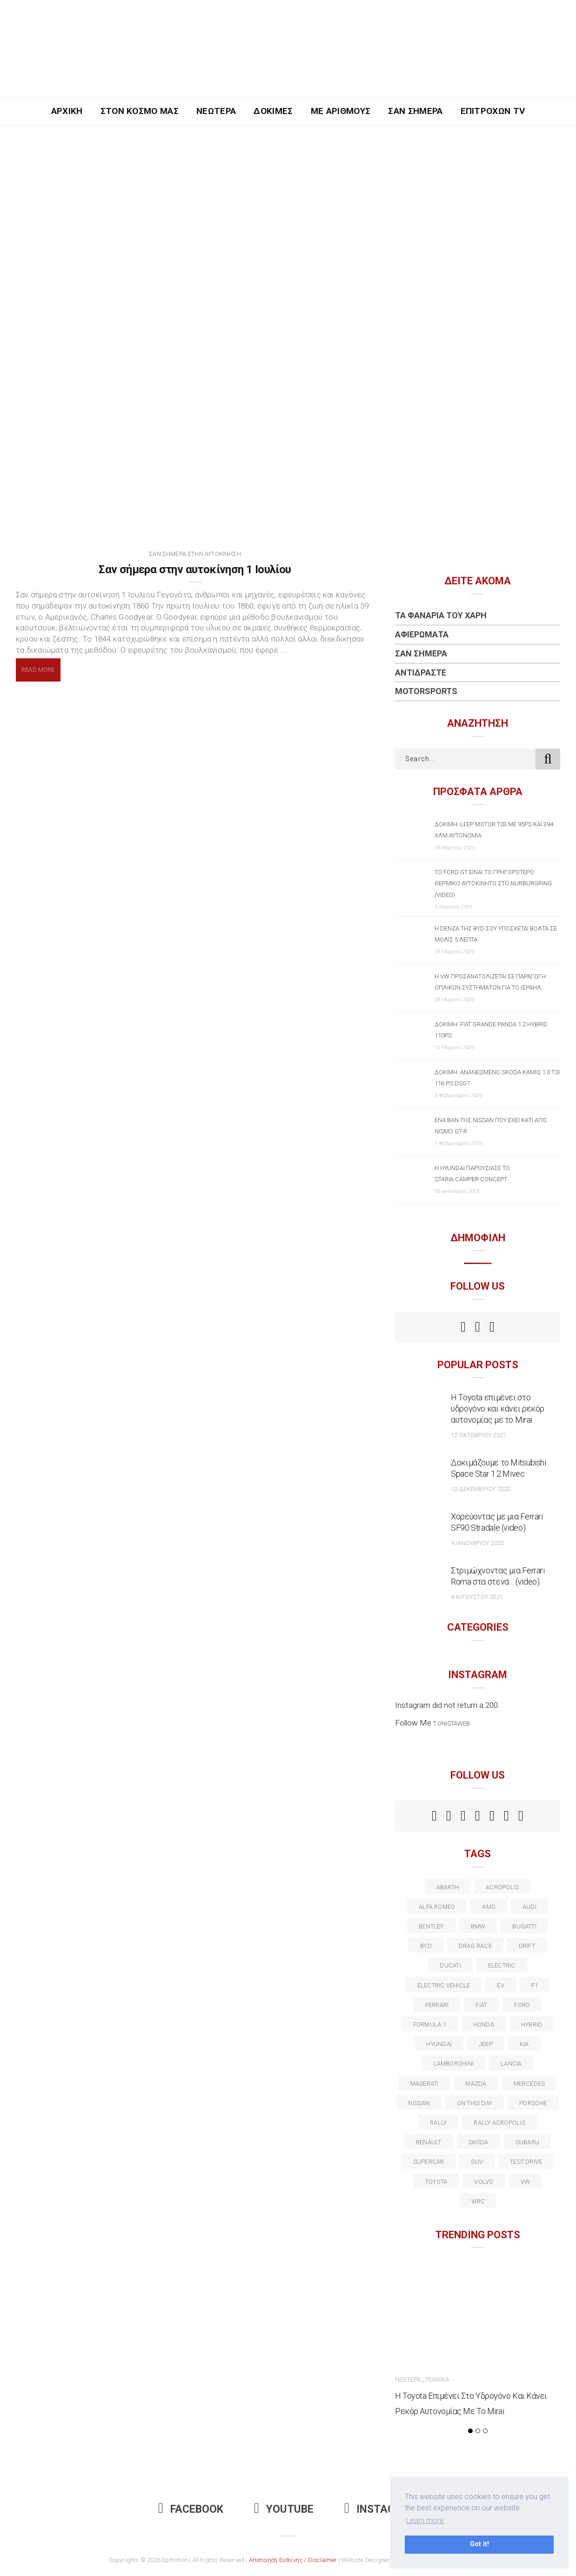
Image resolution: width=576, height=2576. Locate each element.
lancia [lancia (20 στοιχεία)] (511, 2063)
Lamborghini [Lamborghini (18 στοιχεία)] (454, 2063)
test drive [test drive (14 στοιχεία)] (526, 2161)
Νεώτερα (216, 111)
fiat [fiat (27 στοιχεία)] (481, 2004)
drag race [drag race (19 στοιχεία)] (475, 1945)
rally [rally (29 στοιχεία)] (438, 2122)
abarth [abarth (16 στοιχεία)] (447, 1887)
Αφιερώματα (422, 634)
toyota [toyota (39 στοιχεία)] (436, 2181)
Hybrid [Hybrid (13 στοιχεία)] (531, 2024)
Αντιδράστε (420, 672)
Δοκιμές (273, 111)
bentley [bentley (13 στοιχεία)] (431, 1926)
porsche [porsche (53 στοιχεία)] (533, 2103)
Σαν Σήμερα (415, 111)
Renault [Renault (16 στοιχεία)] (429, 2142)
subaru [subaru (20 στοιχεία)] (527, 2142)
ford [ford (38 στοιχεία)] (522, 2004)
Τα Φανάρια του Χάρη (441, 615)
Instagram (381, 2509)
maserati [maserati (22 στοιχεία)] (424, 2083)
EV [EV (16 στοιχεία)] (500, 1985)
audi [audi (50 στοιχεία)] (529, 1906)
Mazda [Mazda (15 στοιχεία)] (475, 2083)
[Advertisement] (288, 194)
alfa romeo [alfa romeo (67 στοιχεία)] (437, 1906)
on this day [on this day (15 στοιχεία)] (474, 2103)
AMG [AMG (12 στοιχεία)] (489, 1906)
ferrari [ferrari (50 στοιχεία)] (437, 2004)
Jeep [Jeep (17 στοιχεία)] (486, 2044)
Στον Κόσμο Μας (139, 111)
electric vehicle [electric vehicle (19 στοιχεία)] (443, 1985)
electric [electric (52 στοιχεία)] (502, 1965)
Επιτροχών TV (493, 111)
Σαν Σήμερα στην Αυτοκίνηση (195, 553)
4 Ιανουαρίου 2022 (477, 1542)
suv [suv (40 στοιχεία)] (477, 2161)
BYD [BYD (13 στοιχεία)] (426, 1945)
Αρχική (67, 111)
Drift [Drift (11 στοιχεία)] (527, 1945)
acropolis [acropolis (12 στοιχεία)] (502, 1887)
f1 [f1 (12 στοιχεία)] (534, 1985)
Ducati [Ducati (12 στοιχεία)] (450, 1965)
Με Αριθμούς (341, 111)
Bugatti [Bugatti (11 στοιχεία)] (524, 1926)
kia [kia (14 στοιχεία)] (524, 2044)
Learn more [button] (425, 2520)
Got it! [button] (479, 2544)
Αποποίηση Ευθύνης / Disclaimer (293, 2559)
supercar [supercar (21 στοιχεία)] (428, 2161)
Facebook (190, 2509)
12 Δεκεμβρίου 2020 (480, 1488)
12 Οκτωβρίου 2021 (478, 1435)
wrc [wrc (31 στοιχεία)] (478, 2201)
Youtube (284, 2509)
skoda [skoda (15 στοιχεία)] (479, 2142)
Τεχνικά (437, 2379)
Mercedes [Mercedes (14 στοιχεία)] (529, 2083)
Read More (38, 669)
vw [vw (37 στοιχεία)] (525, 2181)
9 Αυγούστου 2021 (477, 1596)
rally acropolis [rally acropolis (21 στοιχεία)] (499, 2122)
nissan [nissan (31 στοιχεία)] (418, 2103)
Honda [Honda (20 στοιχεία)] (483, 2024)
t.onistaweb (451, 1723)
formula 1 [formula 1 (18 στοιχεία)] (429, 2024)
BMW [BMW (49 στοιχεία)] (478, 1926)
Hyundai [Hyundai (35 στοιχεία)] (439, 2044)
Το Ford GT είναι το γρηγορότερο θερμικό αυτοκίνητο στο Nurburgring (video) (493, 883)
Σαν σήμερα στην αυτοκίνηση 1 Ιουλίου (195, 569)
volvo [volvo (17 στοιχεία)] (483, 2181)
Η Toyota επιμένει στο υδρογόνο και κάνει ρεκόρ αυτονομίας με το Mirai (497, 1408)
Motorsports (426, 691)
